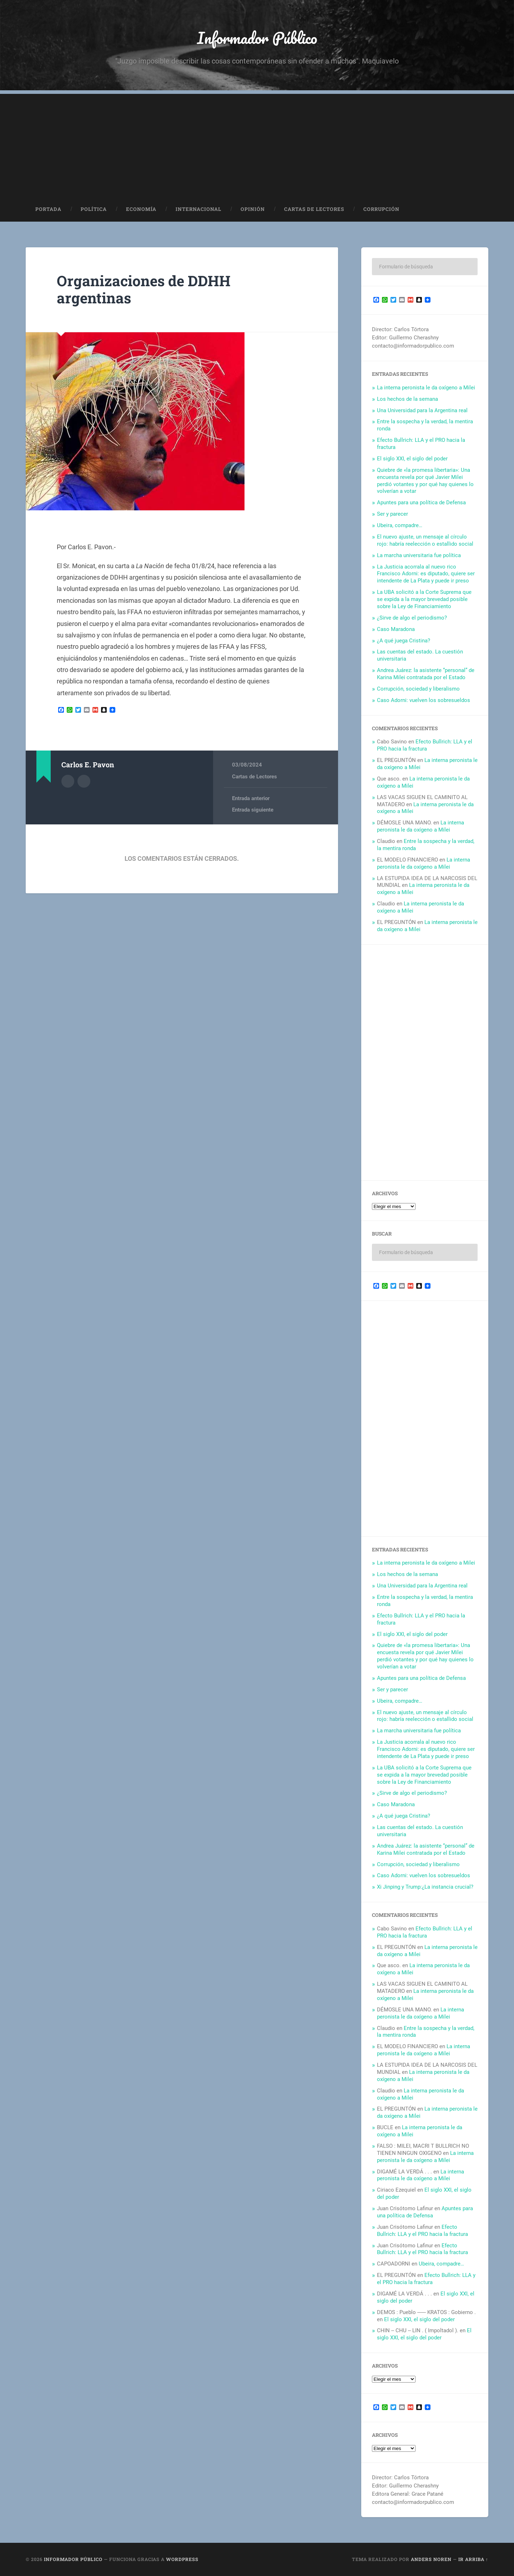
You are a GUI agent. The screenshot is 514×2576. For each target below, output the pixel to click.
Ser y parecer (392, 514)
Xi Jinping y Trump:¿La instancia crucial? (425, 1887)
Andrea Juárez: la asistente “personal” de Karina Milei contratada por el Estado (425, 674)
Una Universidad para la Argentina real (422, 410)
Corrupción (381, 209)
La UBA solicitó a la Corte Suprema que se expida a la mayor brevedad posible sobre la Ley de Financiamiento (424, 599)
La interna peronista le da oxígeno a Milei (426, 387)
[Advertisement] (257, 144)
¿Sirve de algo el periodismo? (412, 618)
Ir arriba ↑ (473, 2559)
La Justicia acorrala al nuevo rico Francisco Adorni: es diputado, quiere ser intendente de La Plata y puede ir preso (426, 574)
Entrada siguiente (252, 810)
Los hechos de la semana (407, 399)
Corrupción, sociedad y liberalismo (418, 689)
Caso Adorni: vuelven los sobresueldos (423, 700)
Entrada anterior (250, 798)
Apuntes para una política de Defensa (421, 502)
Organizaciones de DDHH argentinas (144, 289)
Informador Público (257, 37)
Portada (48, 209)
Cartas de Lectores (314, 209)
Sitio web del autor (83, 781)
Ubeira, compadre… (399, 525)
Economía (141, 209)
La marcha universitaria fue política (419, 555)
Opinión (253, 209)
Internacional (198, 209)
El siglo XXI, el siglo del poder (412, 458)
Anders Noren (431, 2559)
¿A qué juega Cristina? (403, 640)
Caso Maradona (396, 629)
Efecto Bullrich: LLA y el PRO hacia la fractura (424, 745)
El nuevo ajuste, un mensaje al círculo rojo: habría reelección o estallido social (425, 540)
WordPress (182, 2559)
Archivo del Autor (67, 781)
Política (94, 209)
